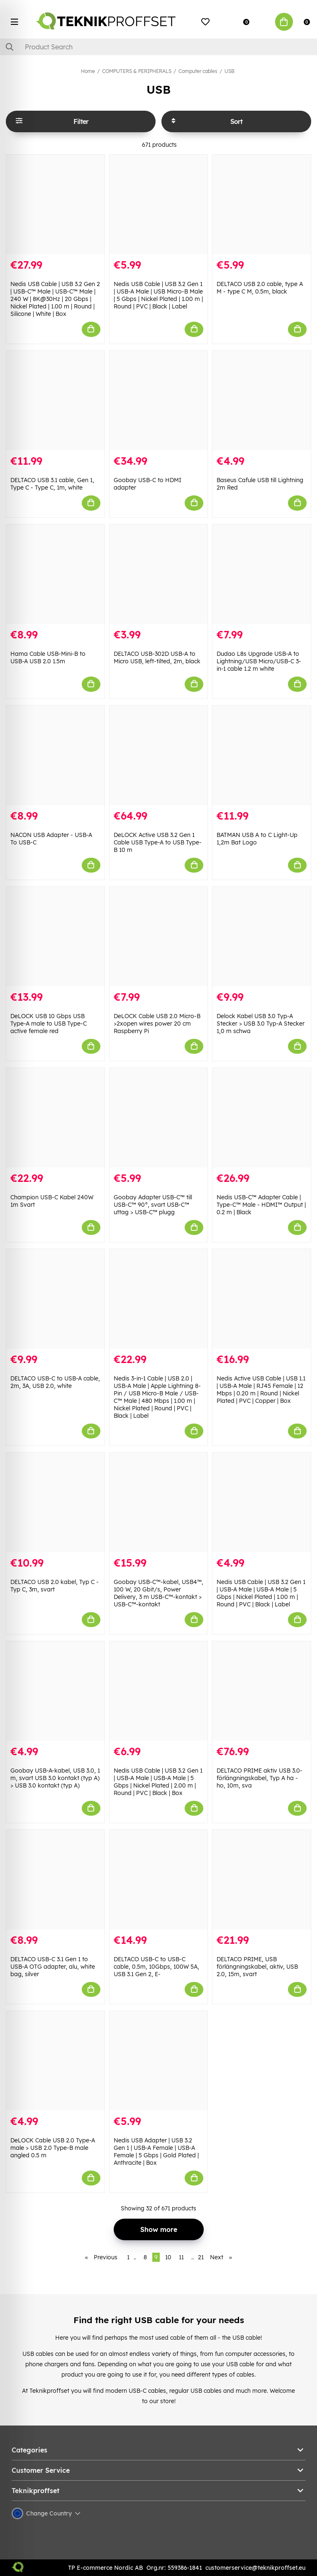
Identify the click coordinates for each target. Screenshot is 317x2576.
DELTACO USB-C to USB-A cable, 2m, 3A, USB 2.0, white (55, 1382)
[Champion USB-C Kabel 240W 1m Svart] (55, 1117)
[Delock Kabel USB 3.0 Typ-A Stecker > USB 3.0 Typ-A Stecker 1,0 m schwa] (261, 936)
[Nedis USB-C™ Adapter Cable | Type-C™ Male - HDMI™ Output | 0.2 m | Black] (261, 1117)
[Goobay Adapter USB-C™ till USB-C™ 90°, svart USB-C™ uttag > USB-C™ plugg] (158, 1117)
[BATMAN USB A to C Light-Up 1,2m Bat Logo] (261, 755)
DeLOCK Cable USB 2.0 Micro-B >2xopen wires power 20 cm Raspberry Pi (157, 1023)
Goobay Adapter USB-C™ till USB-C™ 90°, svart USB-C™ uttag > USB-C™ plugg (153, 1204)
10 (168, 2257)
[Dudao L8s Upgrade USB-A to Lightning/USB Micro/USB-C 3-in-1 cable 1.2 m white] (261, 574)
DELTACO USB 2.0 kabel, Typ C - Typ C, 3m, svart (54, 1585)
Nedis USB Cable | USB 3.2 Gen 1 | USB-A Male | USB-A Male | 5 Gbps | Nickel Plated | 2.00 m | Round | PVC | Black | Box (158, 1782)
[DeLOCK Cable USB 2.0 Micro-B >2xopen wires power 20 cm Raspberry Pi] (158, 936)
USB (229, 71)
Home (88, 71)
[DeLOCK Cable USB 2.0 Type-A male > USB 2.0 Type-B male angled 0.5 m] (55, 2060)
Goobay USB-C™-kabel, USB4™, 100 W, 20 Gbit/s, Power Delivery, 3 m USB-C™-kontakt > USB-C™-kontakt (158, 1593)
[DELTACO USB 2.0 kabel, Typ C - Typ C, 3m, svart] (55, 1502)
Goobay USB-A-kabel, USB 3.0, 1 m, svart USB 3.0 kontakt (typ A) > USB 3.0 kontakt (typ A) (55, 1778)
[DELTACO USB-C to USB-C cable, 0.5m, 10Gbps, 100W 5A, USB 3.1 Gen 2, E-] (158, 1879)
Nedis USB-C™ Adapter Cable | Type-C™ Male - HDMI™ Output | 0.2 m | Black (261, 1204)
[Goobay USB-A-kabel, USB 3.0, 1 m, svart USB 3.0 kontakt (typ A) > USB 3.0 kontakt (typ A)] (55, 1691)
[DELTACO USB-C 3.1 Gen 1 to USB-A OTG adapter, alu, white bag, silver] (55, 1879)
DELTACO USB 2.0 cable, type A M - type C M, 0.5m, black (260, 287)
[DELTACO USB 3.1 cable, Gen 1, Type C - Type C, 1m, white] (55, 400)
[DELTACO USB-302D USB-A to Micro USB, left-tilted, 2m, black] (158, 574)
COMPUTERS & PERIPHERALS (136, 71)
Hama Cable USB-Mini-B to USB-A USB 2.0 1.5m (47, 657)
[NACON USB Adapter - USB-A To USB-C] (55, 755)
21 (201, 2257)
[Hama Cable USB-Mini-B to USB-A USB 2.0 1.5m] (55, 574)
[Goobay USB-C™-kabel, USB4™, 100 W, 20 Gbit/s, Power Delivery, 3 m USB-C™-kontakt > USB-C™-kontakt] (158, 1502)
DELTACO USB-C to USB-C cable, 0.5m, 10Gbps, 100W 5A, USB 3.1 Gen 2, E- (156, 1966)
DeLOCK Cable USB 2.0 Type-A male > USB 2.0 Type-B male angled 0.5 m (52, 2148)
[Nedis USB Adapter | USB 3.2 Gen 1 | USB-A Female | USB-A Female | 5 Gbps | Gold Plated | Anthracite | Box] (158, 2060)
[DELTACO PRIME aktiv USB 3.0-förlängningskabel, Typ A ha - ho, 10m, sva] (261, 1691)
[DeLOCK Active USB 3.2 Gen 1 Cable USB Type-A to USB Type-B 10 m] (158, 755)
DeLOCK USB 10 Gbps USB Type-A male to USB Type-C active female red (48, 1023)
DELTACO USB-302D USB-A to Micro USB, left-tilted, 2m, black (157, 657)
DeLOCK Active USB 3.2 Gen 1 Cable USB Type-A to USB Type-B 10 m (158, 842)
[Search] (158, 47)
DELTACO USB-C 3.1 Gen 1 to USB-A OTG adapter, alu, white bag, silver (52, 1966)
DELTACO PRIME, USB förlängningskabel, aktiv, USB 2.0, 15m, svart (257, 1966)
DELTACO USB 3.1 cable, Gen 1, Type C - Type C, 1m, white (52, 483)
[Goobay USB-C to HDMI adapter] (158, 400)
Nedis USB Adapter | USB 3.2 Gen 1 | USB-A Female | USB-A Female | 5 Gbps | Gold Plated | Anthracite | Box (156, 2151)
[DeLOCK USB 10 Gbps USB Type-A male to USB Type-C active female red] (55, 936)
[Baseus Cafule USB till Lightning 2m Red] (261, 400)
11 (181, 2257)
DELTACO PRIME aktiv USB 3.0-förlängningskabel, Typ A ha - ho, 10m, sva (259, 1778)
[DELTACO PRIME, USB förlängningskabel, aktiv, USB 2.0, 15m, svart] (261, 1879)
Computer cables (197, 71)
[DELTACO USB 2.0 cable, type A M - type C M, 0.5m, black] (261, 204)
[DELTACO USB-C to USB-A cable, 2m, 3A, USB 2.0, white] (55, 1299)
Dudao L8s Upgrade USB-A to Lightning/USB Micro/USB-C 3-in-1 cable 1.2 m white (259, 661)
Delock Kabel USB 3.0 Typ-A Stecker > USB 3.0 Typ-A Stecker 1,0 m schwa (261, 1023)
